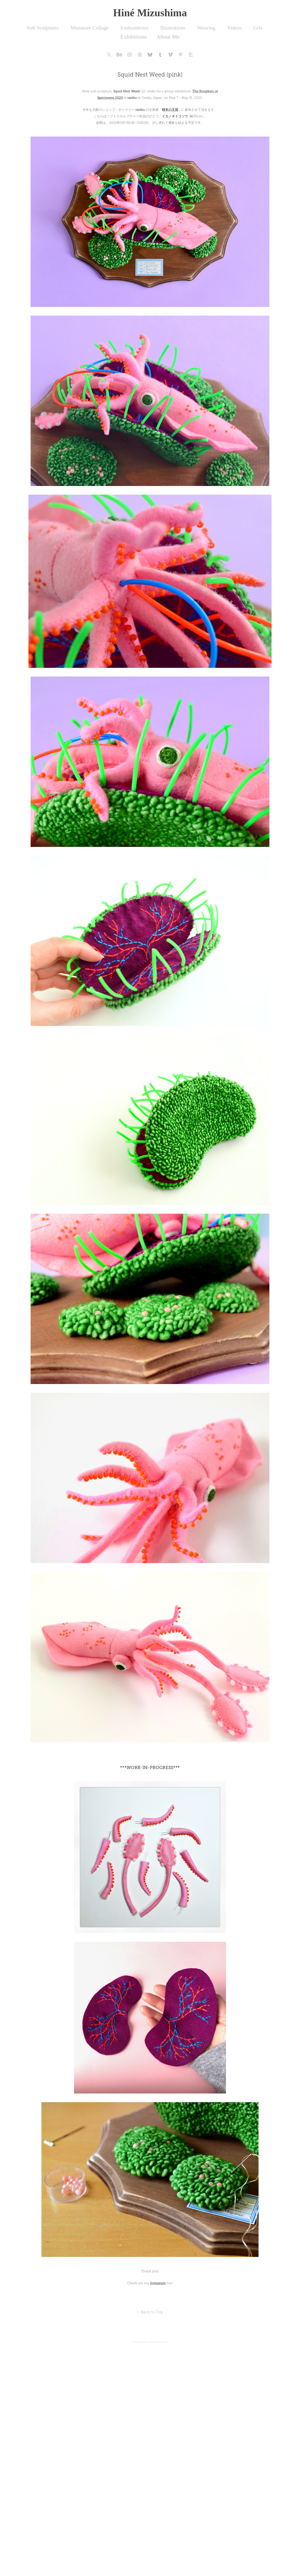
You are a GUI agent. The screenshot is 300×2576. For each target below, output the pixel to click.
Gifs (258, 28)
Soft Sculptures (43, 28)
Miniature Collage (90, 28)
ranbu (132, 97)
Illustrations (172, 28)
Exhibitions (133, 37)
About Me (168, 37)
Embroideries (134, 28)
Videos (234, 28)
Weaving (206, 28)
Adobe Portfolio (157, 2342)
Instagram (158, 2283)
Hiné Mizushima (150, 12)
